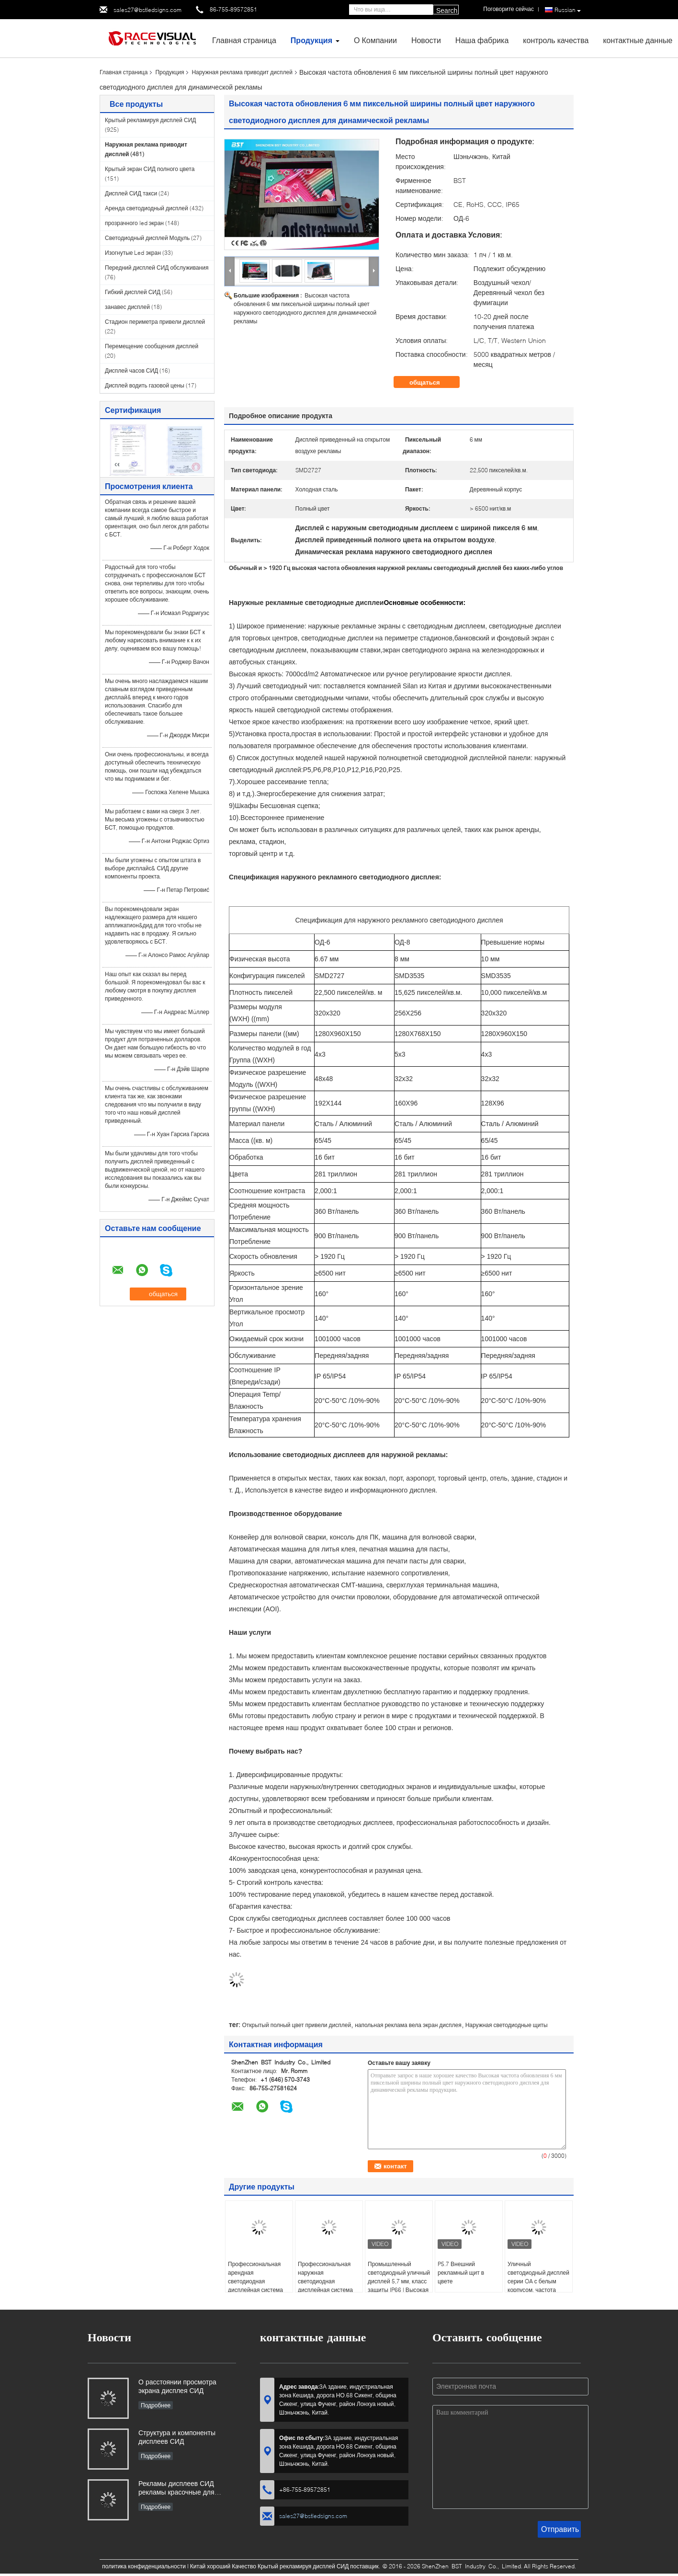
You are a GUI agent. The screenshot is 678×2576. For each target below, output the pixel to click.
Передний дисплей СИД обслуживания (156, 267)
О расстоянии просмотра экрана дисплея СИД (177, 2386)
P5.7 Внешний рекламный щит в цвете (461, 2272)
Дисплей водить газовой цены (144, 385)
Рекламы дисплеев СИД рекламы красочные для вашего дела (176, 2488)
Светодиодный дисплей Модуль (147, 237)
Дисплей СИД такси (131, 193)
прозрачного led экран (134, 223)
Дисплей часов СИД (131, 370)
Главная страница (244, 40)
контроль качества (555, 40)
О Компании (375, 40)
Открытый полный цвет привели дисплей (296, 2025)
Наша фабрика (482, 40)
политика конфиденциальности (144, 2566)
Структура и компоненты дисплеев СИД (176, 2436)
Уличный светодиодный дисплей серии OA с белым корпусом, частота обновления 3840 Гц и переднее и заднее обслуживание (538, 2289)
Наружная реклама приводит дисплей (242, 72)
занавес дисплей (127, 306)
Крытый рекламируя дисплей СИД (150, 120)
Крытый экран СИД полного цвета (149, 168)
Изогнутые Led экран (133, 252)
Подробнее (155, 2405)
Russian (567, 10)
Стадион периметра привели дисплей (155, 321)
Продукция (311, 40)
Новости (426, 40)
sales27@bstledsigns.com (147, 9)
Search (446, 10)
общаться (431, 382)
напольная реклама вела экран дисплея (408, 2025)
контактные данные (637, 40)
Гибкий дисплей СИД (132, 292)
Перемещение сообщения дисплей (151, 346)
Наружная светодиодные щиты (506, 2025)
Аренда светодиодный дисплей (146, 208)
